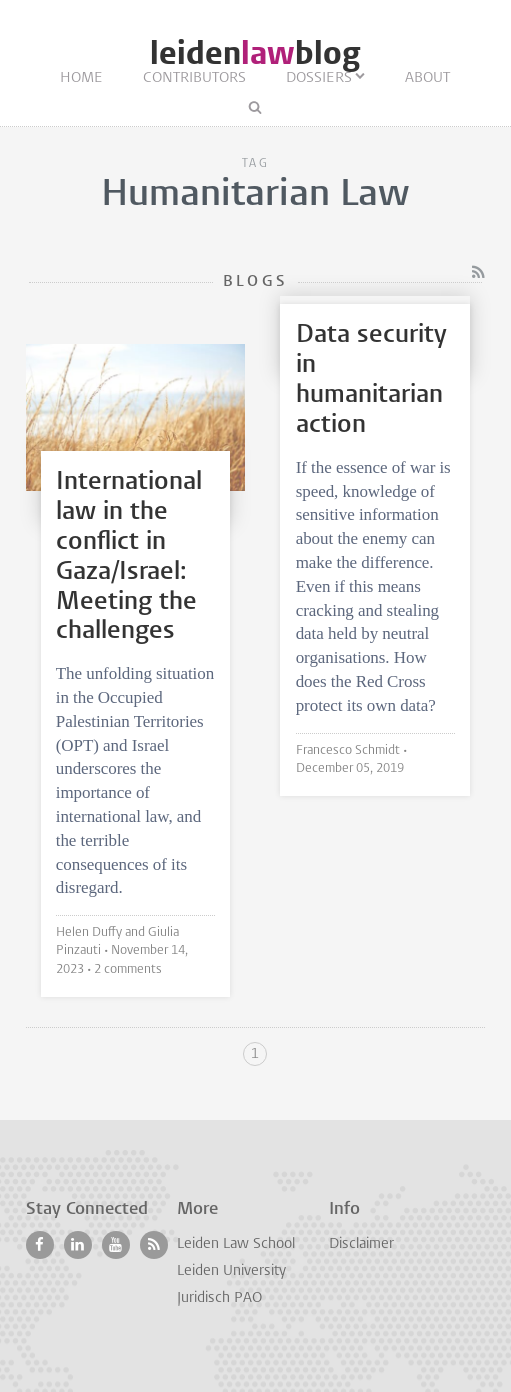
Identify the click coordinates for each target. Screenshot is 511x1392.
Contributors (194, 78)
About (427, 78)
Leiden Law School (236, 1244)
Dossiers (319, 78)
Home (81, 78)
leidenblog (255, 53)
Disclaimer (361, 1244)
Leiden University (231, 1271)
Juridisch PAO (219, 1298)
